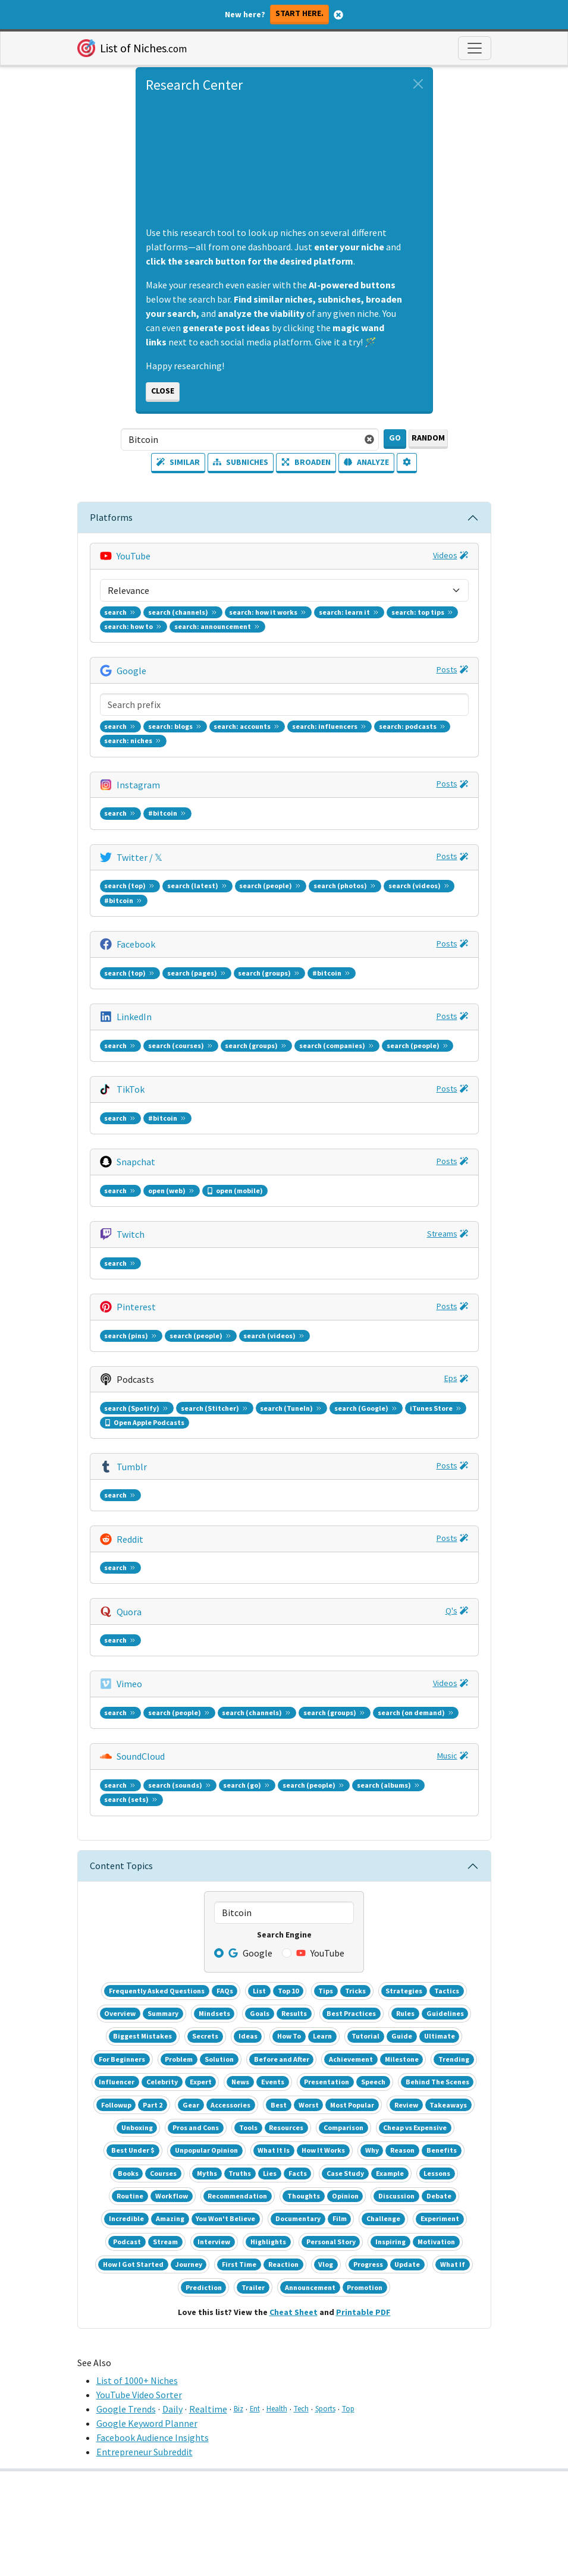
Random (428, 437)
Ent (255, 2408)
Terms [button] (258, 2564)
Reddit (130, 1539)
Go (395, 437)
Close (162, 390)
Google (131, 671)
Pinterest (136, 1307)
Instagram (138, 785)
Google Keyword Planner (146, 2423)
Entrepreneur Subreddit (144, 2452)
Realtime (208, 2409)
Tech (301, 2408)
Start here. (299, 13)
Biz (238, 2408)
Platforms (111, 517)
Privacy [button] (307, 2564)
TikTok (131, 1089)
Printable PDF (363, 2312)
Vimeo (129, 1684)
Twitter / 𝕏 (139, 857)
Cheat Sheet (293, 2312)
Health (276, 2408)
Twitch (131, 1234)
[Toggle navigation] (474, 48)
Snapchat (136, 1162)
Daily (172, 2409)
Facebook (136, 944)
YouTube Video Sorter (139, 2395)
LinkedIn (134, 1017)
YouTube (133, 556)
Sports (325, 2408)
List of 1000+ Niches (137, 2380)
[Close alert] (418, 83)
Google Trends (126, 2409)
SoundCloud (141, 1756)
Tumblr (132, 1467)
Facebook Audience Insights (152, 2437)
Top (348, 2408)
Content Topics (121, 1866)
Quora (129, 1612)
